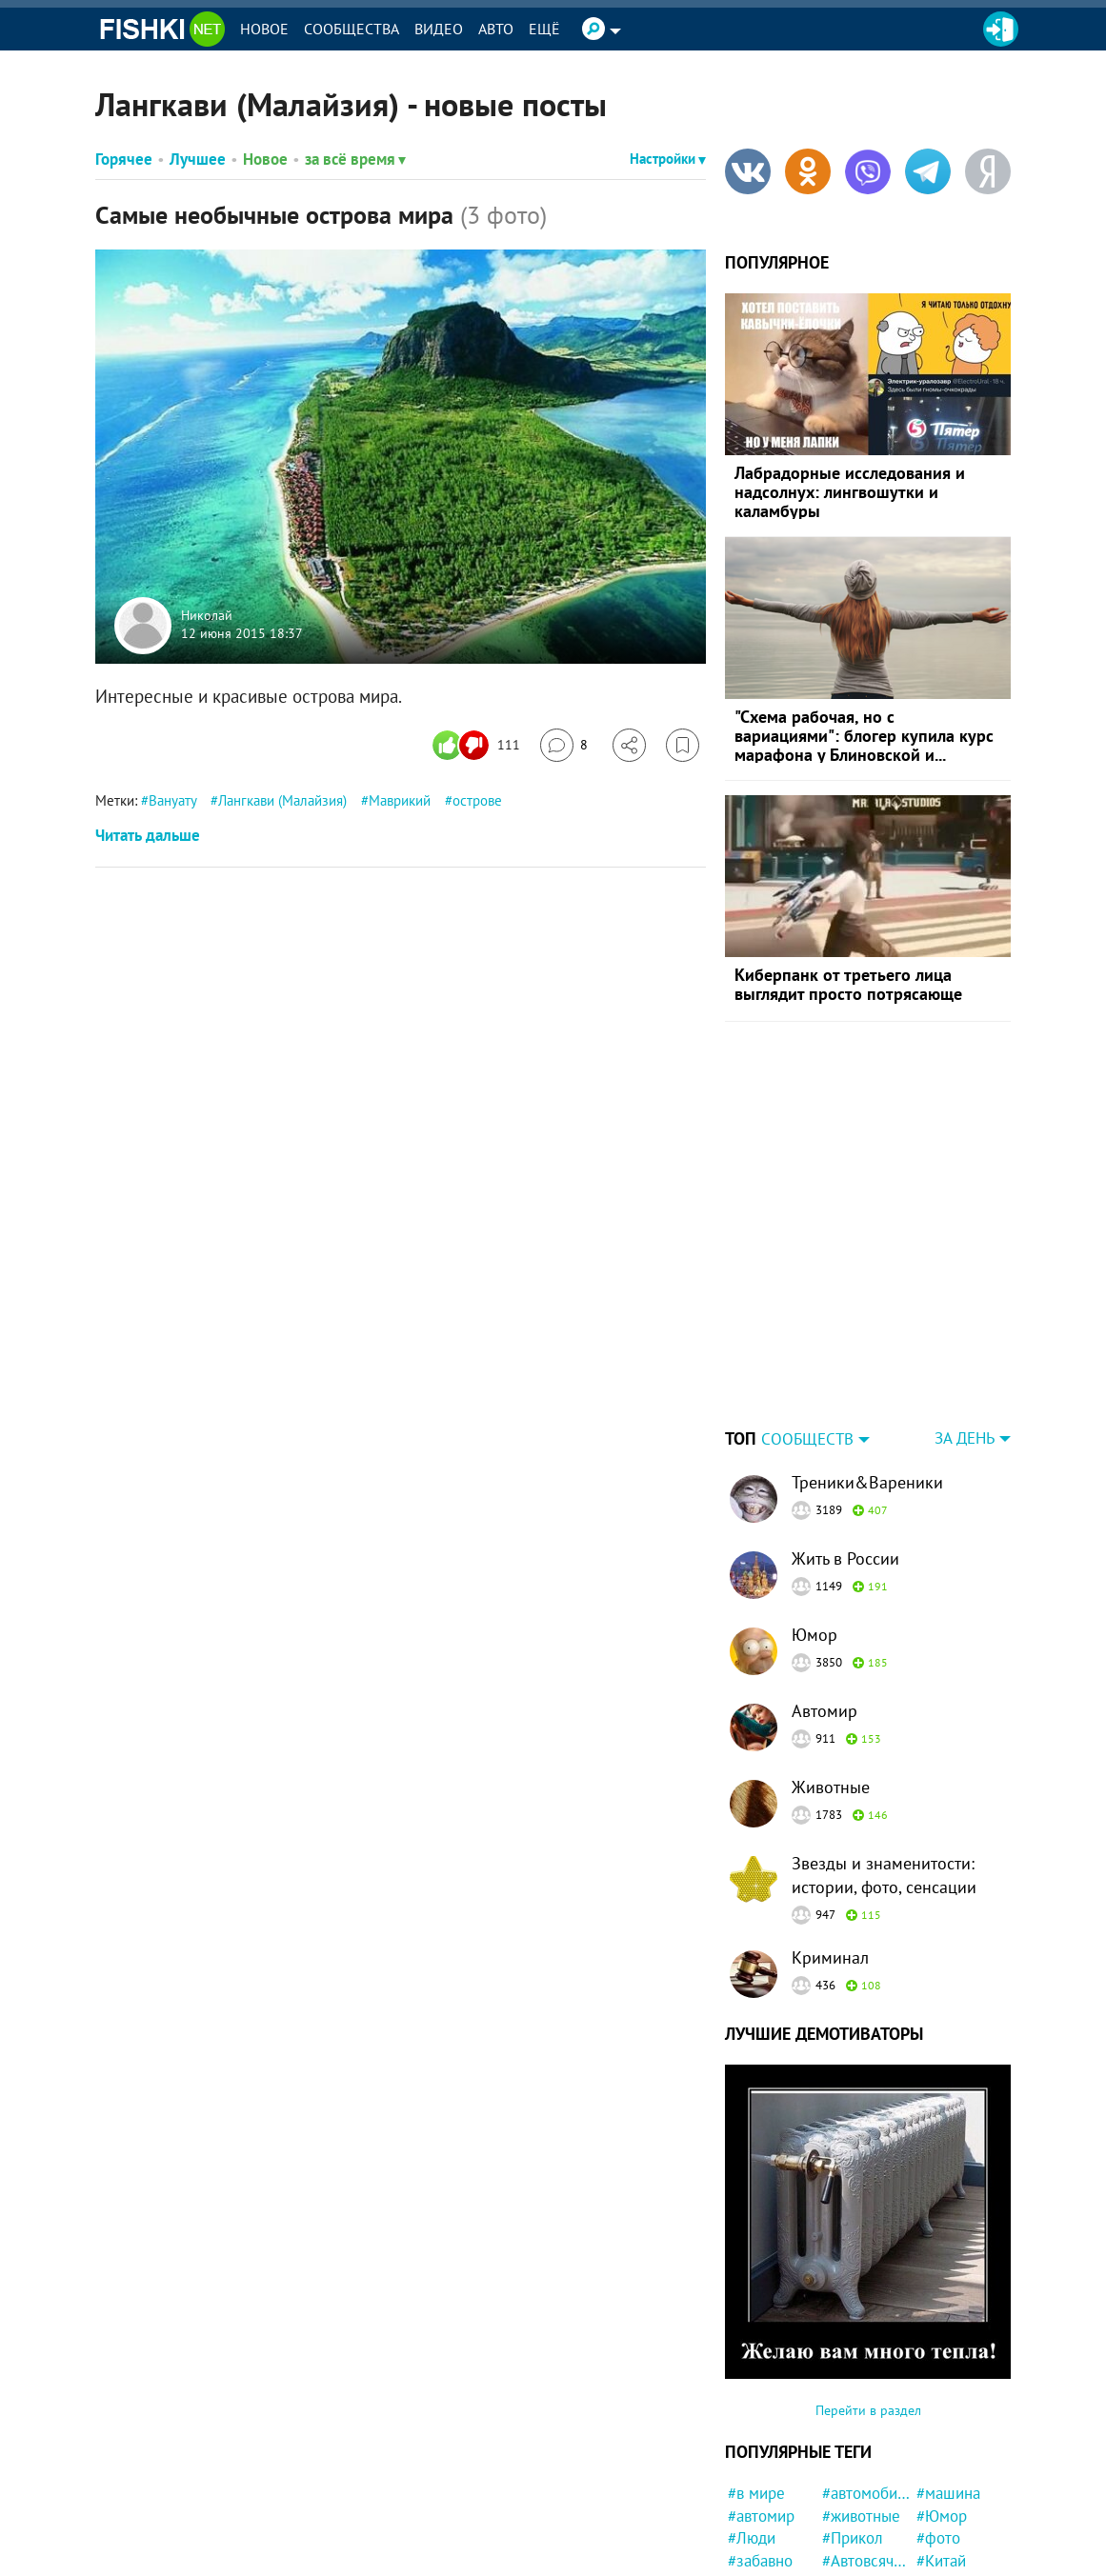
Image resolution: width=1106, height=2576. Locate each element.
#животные (861, 2396)
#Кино (938, 2510)
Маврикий (400, 800)
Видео (438, 28)
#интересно (769, 2464)
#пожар (754, 2555)
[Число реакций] (478, 745)
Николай (206, 615)
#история (948, 2487)
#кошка (754, 2532)
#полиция (950, 2555)
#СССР (845, 2532)
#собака (756, 2487)
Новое (264, 28)
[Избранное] (682, 745)
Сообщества (351, 28)
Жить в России (845, 1439)
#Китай (941, 2441)
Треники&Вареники (867, 1363)
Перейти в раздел (868, 2291)
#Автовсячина (866, 2441)
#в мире (756, 2374)
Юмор (814, 1516)
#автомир (761, 2396)
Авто (495, 28)
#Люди (751, 2418)
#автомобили (866, 2374)
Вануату (172, 800)
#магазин (948, 2464)
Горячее (123, 159)
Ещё (544, 28)
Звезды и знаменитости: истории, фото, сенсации (884, 1756)
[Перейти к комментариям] (564, 745)
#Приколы (952, 2532)
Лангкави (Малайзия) (282, 800)
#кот (838, 2555)
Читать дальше (147, 835)
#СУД (746, 2510)
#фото (938, 2418)
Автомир (824, 1592)
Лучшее (198, 159)
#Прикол (852, 2418)
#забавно (760, 2441)
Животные (831, 1668)
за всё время (355, 159)
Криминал (830, 1838)
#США (843, 2510)
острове (477, 800)
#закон (846, 2487)
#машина (948, 2374)
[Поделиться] (629, 745)
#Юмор (941, 2396)
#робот (847, 2464)
